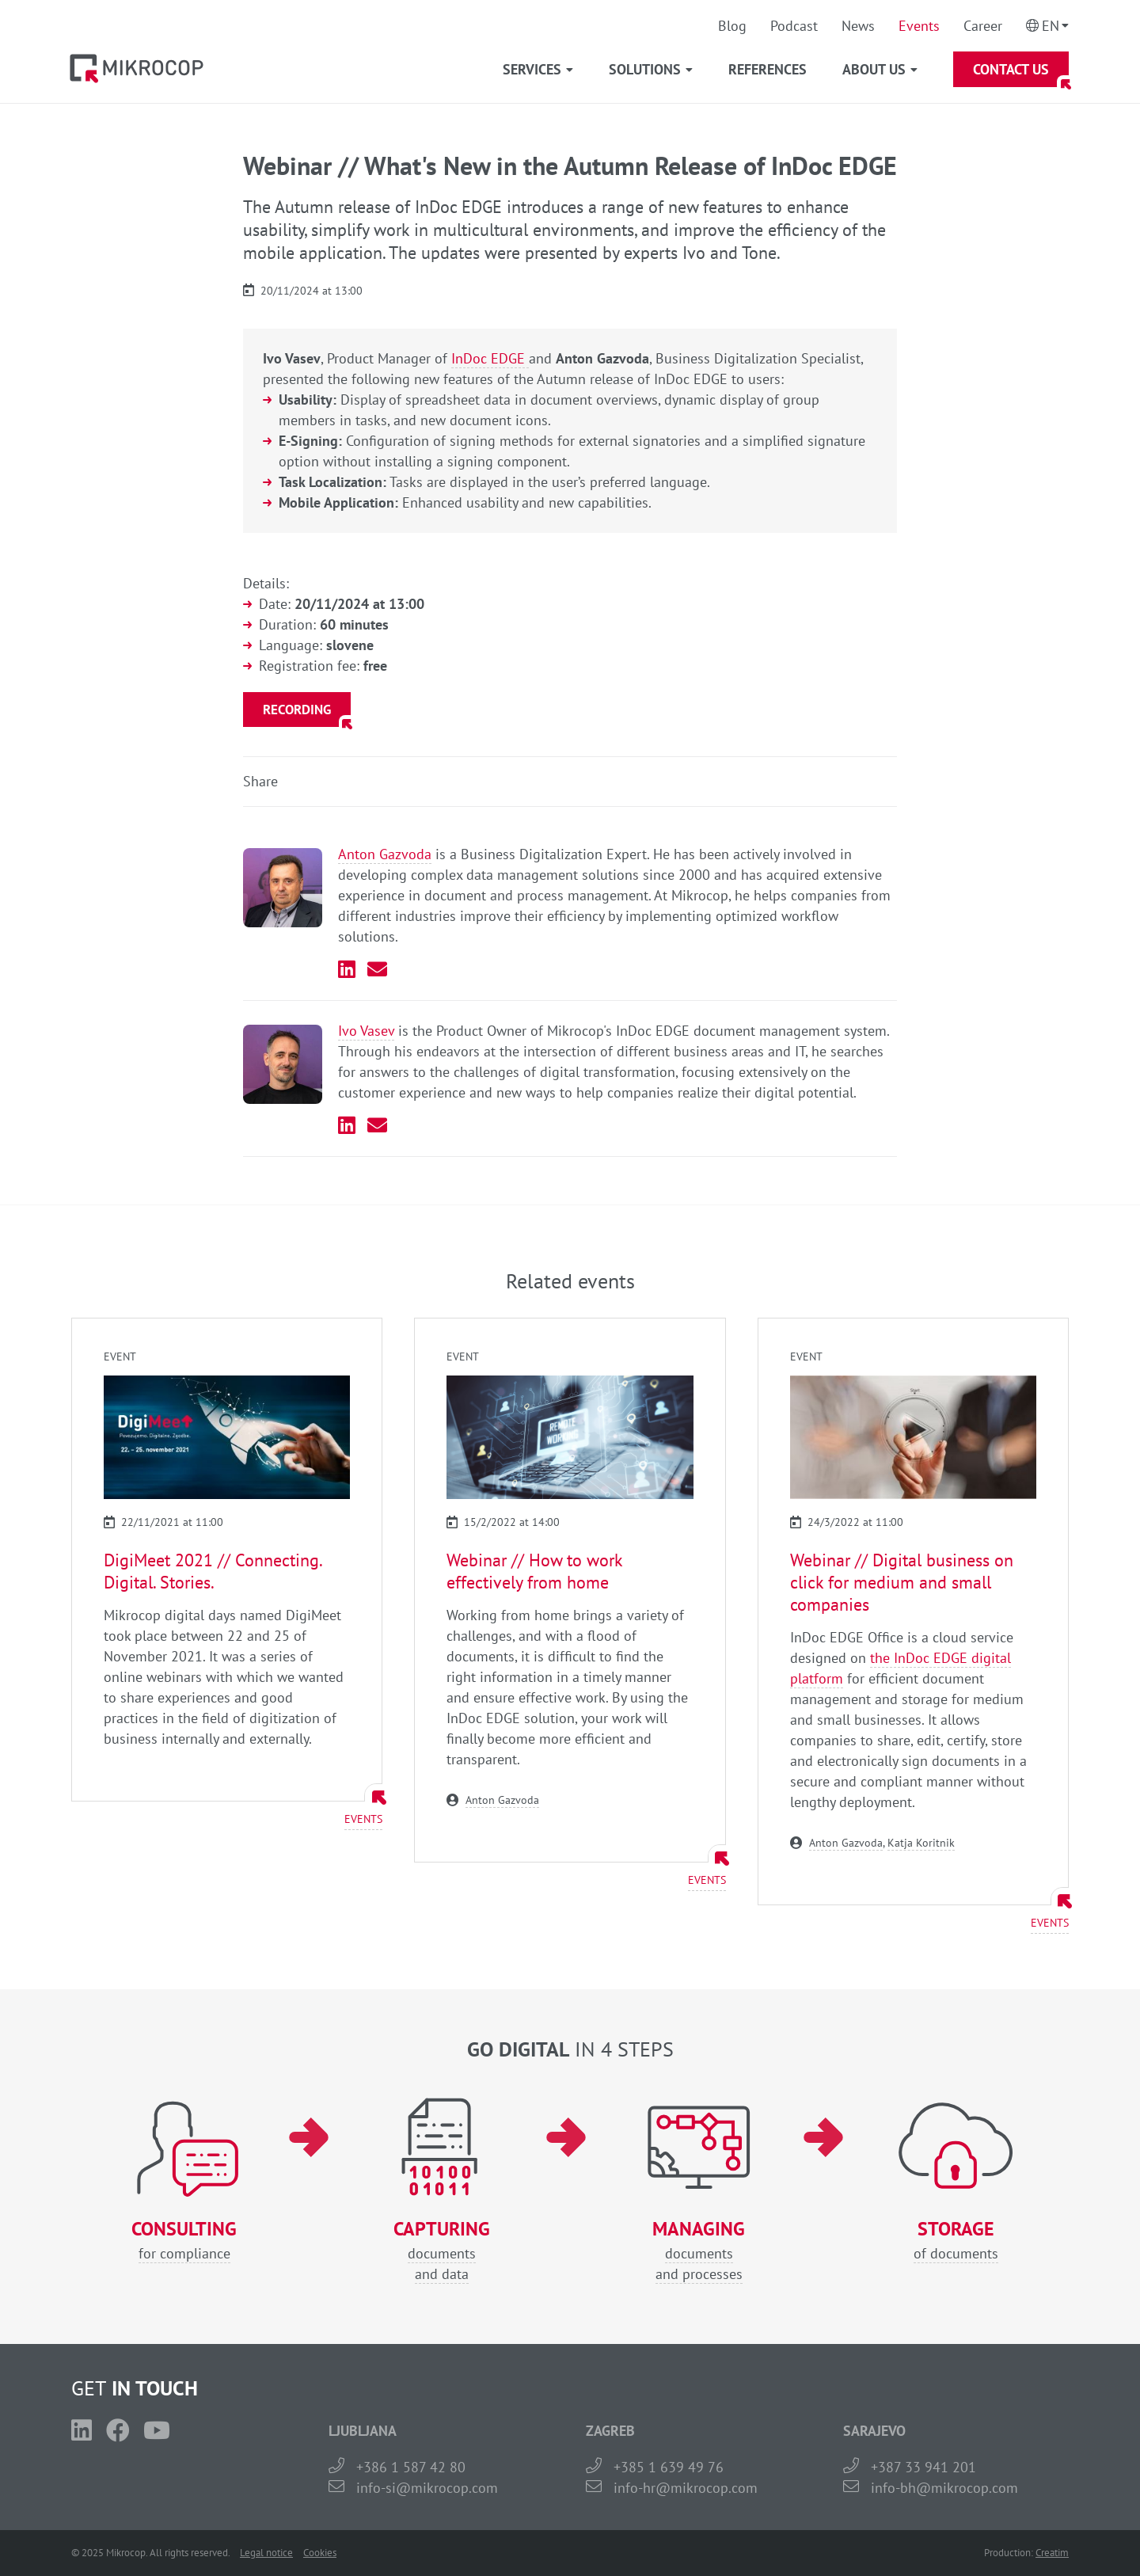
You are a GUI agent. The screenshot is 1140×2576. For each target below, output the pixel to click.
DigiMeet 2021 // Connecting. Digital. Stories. (212, 1571)
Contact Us (1011, 69)
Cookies (319, 2552)
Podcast (794, 26)
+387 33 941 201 (923, 2467)
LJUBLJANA (363, 2431)
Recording (297, 709)
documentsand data (441, 2251)
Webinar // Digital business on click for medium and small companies (901, 1582)
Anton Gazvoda (384, 854)
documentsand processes (698, 2251)
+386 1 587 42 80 (411, 2467)
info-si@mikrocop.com (427, 2488)
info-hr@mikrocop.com (686, 2488)
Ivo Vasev (366, 1031)
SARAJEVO (874, 2431)
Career (982, 26)
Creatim (1052, 2552)
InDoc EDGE (490, 358)
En (1050, 26)
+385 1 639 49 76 (669, 2467)
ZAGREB (610, 2431)
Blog (732, 26)
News (858, 26)
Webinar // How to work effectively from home (534, 1571)
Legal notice (266, 2552)
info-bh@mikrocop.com (944, 2488)
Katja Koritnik (921, 1843)
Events (919, 26)
